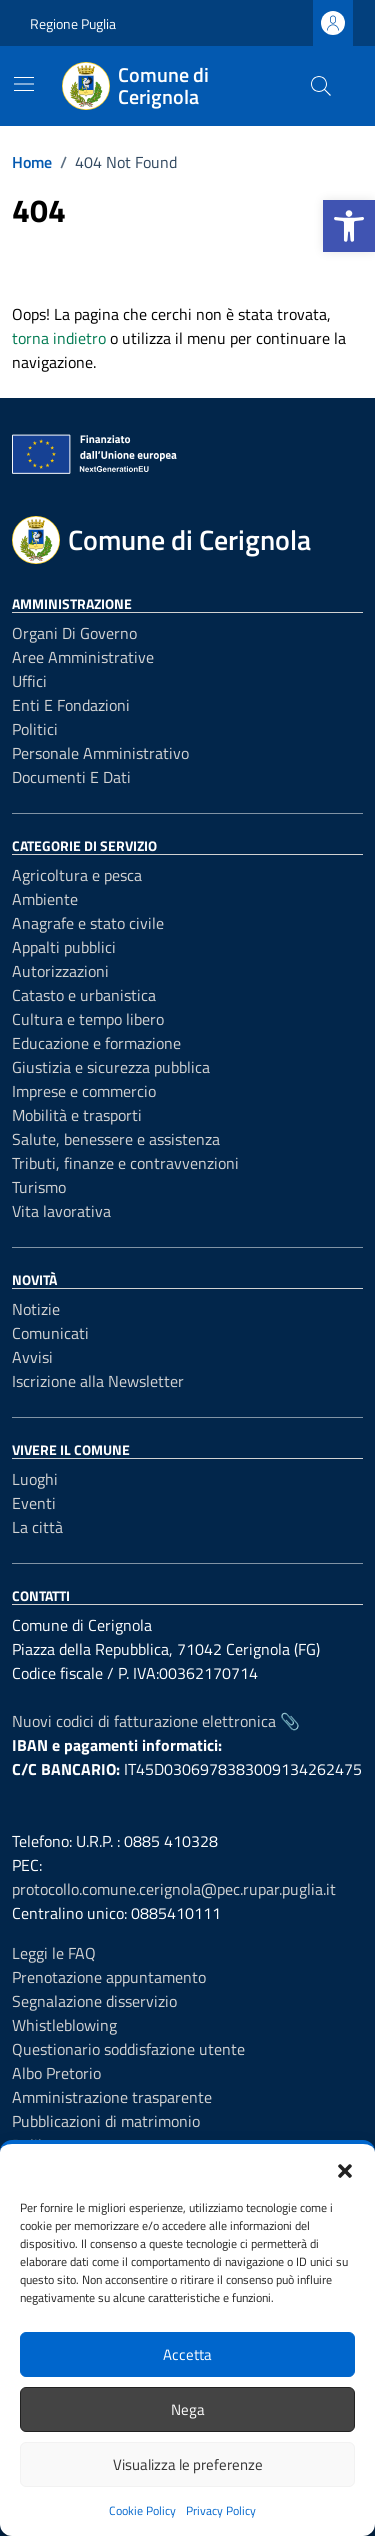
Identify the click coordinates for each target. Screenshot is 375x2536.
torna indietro (59, 338)
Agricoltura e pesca (77, 875)
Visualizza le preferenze (188, 2464)
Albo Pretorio (56, 2073)
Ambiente (45, 899)
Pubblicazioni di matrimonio (106, 2121)
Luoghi (35, 1479)
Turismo (39, 1187)
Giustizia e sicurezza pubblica (111, 1067)
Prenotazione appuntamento (109, 1977)
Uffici (29, 681)
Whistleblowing (64, 2025)
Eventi (34, 1503)
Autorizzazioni (60, 971)
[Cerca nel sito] (321, 86)
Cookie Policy (142, 2510)
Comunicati (50, 1333)
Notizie (36, 1309)
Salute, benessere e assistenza (116, 1139)
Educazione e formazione (96, 1043)
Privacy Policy (221, 2510)
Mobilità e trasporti (77, 1115)
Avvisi (32, 1357)
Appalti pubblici (64, 947)
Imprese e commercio (84, 1091)
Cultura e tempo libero (88, 1019)
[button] (349, 226)
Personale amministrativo (100, 753)
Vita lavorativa (61, 1211)
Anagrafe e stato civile (88, 923)
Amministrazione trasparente (112, 2097)
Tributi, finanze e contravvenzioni (125, 1163)
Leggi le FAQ (54, 1953)
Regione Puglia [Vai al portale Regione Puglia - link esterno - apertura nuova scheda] (73, 23)
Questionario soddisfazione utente (128, 2049)
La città (37, 1527)
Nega (188, 2409)
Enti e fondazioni (71, 705)
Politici (35, 729)
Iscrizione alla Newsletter (98, 1381)
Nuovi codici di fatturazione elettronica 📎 (156, 1721)
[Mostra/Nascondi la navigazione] (24, 84)
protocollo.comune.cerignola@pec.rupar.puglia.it (174, 1889)
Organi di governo (74, 633)
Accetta (187, 2354)
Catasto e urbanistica (84, 995)
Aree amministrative (83, 657)
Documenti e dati (71, 777)
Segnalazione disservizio (94, 2001)
